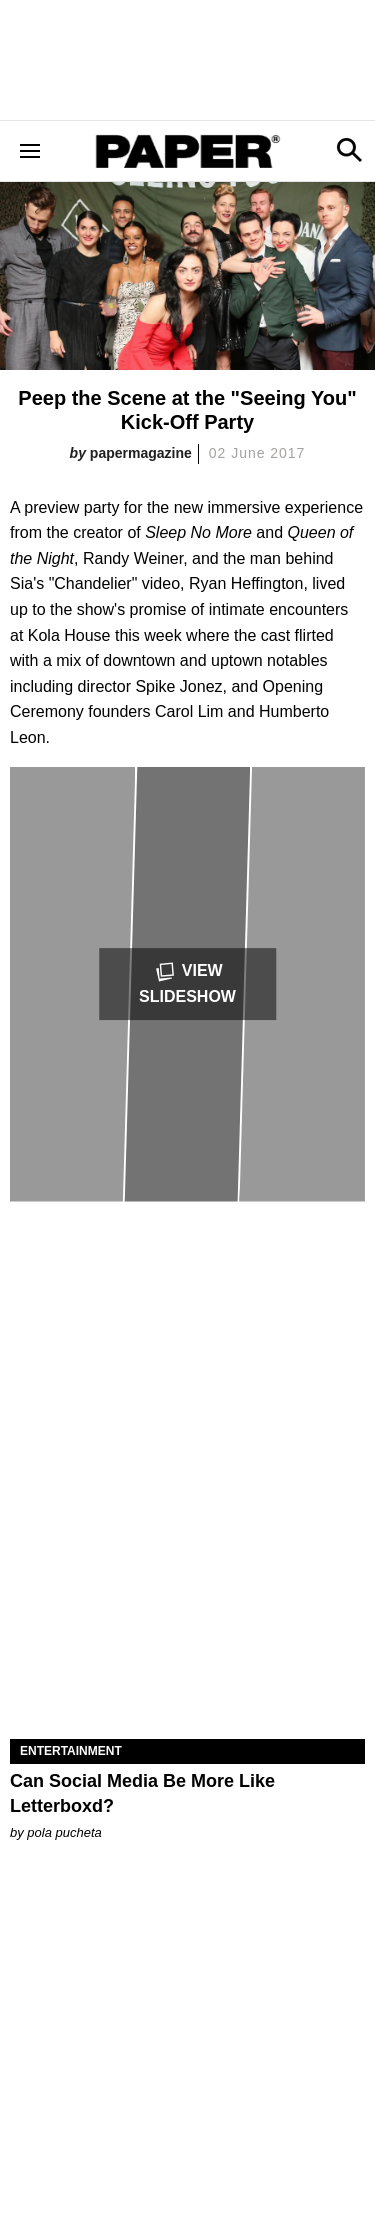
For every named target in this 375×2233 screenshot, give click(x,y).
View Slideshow (187, 982)
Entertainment (71, 1751)
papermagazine (141, 453)
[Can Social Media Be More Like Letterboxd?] (187, 1651)
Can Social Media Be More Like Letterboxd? (142, 1793)
